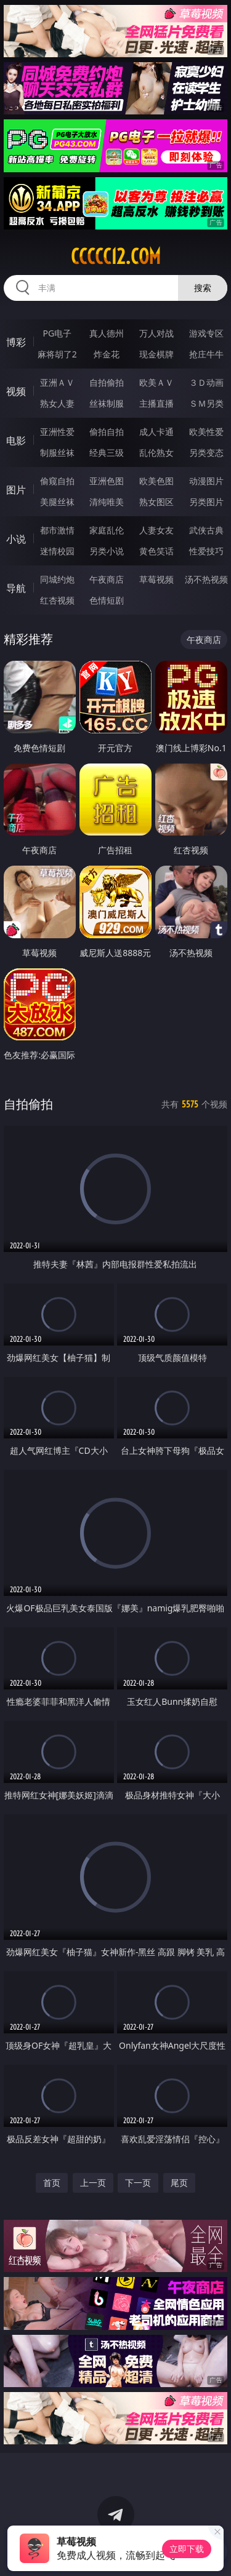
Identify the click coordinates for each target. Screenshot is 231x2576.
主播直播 (156, 403)
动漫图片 (206, 481)
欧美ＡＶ (156, 382)
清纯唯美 (106, 502)
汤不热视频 (206, 579)
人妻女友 (156, 530)
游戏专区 (206, 333)
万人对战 (156, 333)
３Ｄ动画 (206, 382)
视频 (16, 391)
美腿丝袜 (57, 502)
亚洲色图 (106, 481)
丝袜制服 (106, 403)
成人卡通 (156, 431)
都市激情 (57, 530)
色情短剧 (106, 600)
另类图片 (206, 502)
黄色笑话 (156, 551)
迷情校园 (57, 551)
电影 (16, 440)
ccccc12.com (116, 256)
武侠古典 (206, 530)
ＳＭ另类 (206, 403)
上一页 (93, 2182)
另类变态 (206, 452)
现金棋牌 (156, 354)
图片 (16, 489)
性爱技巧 (206, 551)
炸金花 (107, 354)
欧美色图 (156, 481)
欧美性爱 (206, 431)
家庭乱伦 (106, 530)
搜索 (202, 287)
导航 (16, 588)
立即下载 (186, 2548)
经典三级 (106, 452)
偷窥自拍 (57, 481)
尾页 (179, 2182)
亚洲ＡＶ (57, 382)
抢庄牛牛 (206, 354)
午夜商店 (106, 579)
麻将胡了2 (57, 354)
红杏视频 (57, 600)
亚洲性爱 (57, 431)
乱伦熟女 (156, 452)
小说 (16, 539)
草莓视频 (156, 579)
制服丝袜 (57, 452)
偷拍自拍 (106, 431)
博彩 (16, 342)
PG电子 (57, 333)
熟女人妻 (57, 403)
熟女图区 (156, 502)
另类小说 (106, 551)
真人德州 (106, 333)
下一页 (138, 2182)
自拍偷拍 (106, 382)
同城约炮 (57, 579)
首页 (51, 2182)
